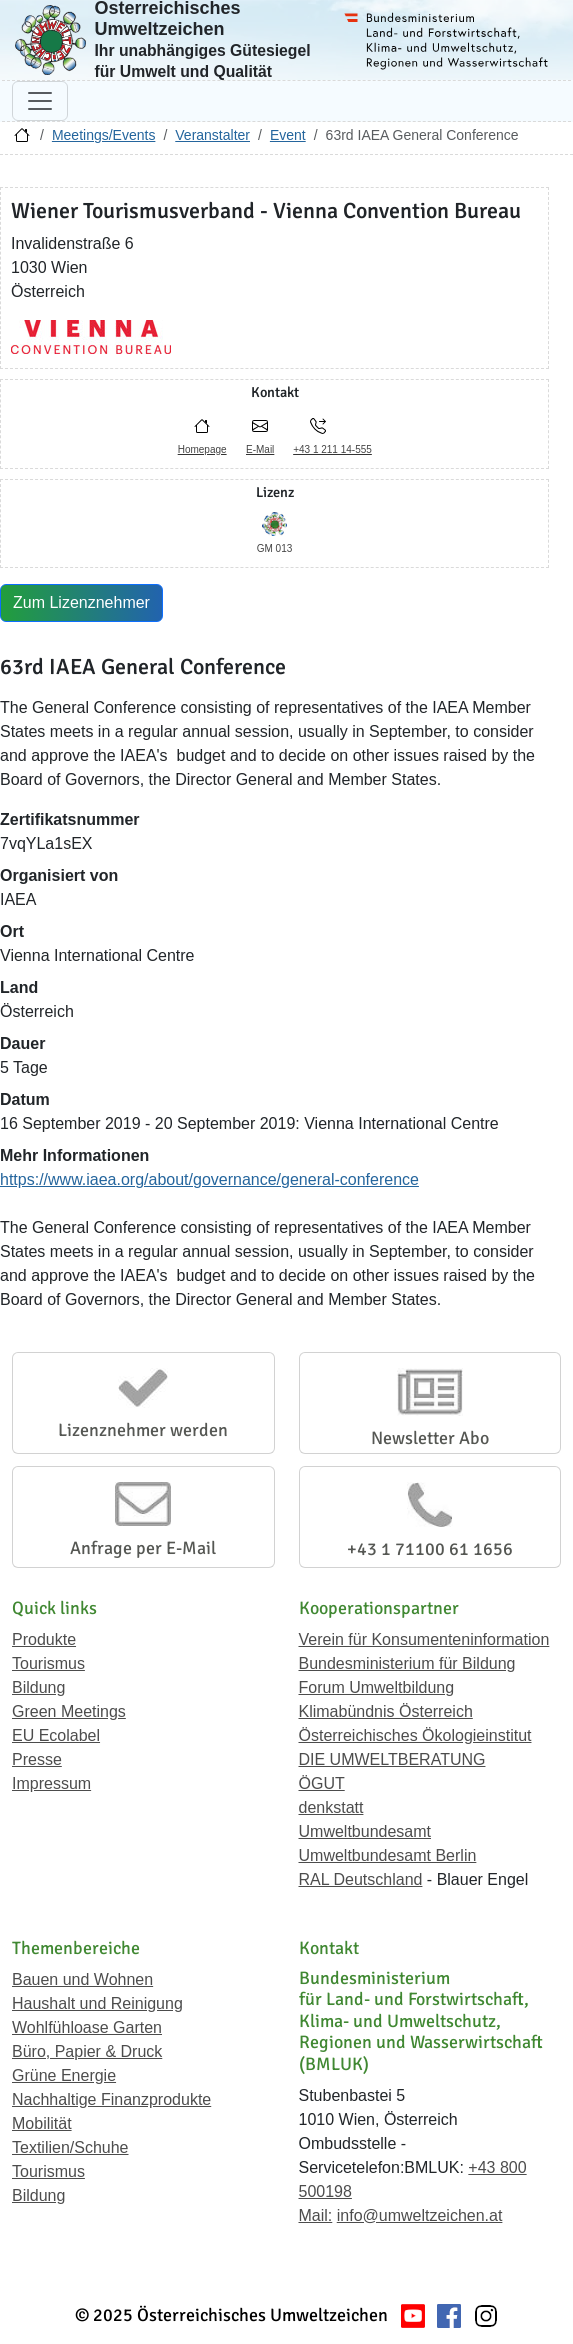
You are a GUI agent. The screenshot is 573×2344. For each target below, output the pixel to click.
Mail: (316, 2215)
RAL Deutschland (361, 1879)
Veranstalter (212, 135)
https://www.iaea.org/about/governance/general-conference (209, 1179)
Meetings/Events (104, 135)
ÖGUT (322, 1783)
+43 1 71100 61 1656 (430, 1549)
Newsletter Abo (430, 1438)
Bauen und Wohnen (82, 1979)
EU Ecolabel (56, 1735)
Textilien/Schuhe (70, 2147)
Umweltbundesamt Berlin (388, 1855)
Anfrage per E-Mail (143, 1548)
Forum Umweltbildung (377, 1687)
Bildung (38, 1687)
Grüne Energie (64, 2075)
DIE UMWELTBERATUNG (392, 1759)
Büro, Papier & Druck (87, 2051)
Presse (37, 1759)
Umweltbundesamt (365, 1831)
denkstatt (331, 1807)
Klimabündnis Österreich (386, 1711)
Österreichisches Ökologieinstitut (415, 1735)
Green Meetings (69, 1711)
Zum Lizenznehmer (81, 602)
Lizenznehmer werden (143, 1430)
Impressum (51, 1783)
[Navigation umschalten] (40, 101)
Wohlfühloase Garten (87, 2027)
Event (288, 135)
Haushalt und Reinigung (97, 2003)
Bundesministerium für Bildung (407, 1663)
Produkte (44, 1639)
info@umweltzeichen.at (420, 2215)
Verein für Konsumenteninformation (424, 1639)
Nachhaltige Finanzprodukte (111, 2099)
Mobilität (42, 2123)
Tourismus (48, 1663)
